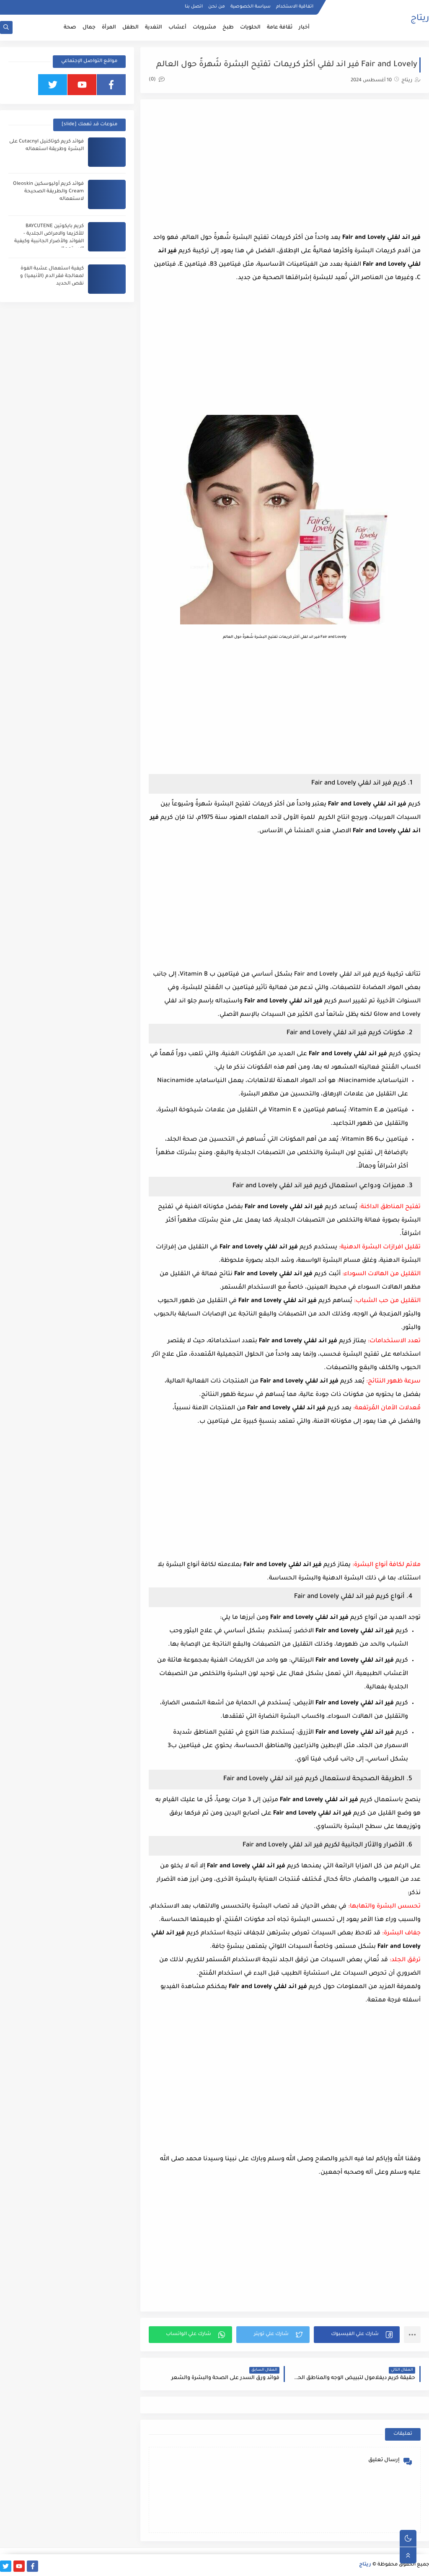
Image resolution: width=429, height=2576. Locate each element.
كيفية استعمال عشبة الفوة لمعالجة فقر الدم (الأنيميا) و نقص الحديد (52, 276)
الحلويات (250, 28)
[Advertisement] (285, 166)
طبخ (228, 28)
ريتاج (420, 18)
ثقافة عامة (279, 28)
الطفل (130, 28)
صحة (70, 28)
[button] (357, 2334)
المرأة (109, 28)
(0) (157, 80)
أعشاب (177, 28)
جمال (89, 28)
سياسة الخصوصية (250, 6)
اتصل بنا (194, 6)
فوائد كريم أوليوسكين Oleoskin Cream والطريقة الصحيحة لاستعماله (48, 191)
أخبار (304, 28)
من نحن (216, 6)
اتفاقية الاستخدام (294, 6)
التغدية (153, 28)
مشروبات (204, 28)
